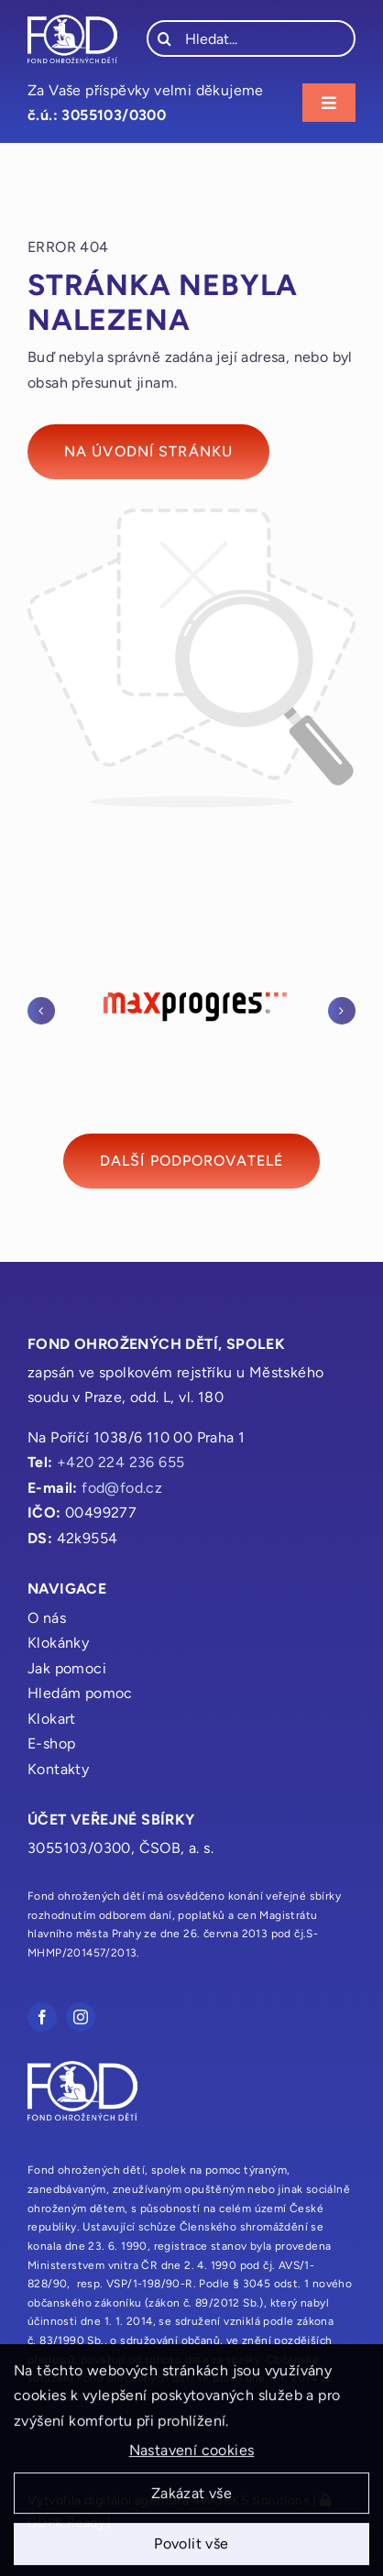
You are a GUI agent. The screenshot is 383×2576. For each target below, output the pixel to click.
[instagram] (80, 2017)
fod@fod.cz (122, 1487)
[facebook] (42, 2017)
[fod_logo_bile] (72, 21)
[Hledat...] (251, 38)
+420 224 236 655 (120, 1462)
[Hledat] (165, 38)
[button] (41, 1011)
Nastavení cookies (192, 2456)
